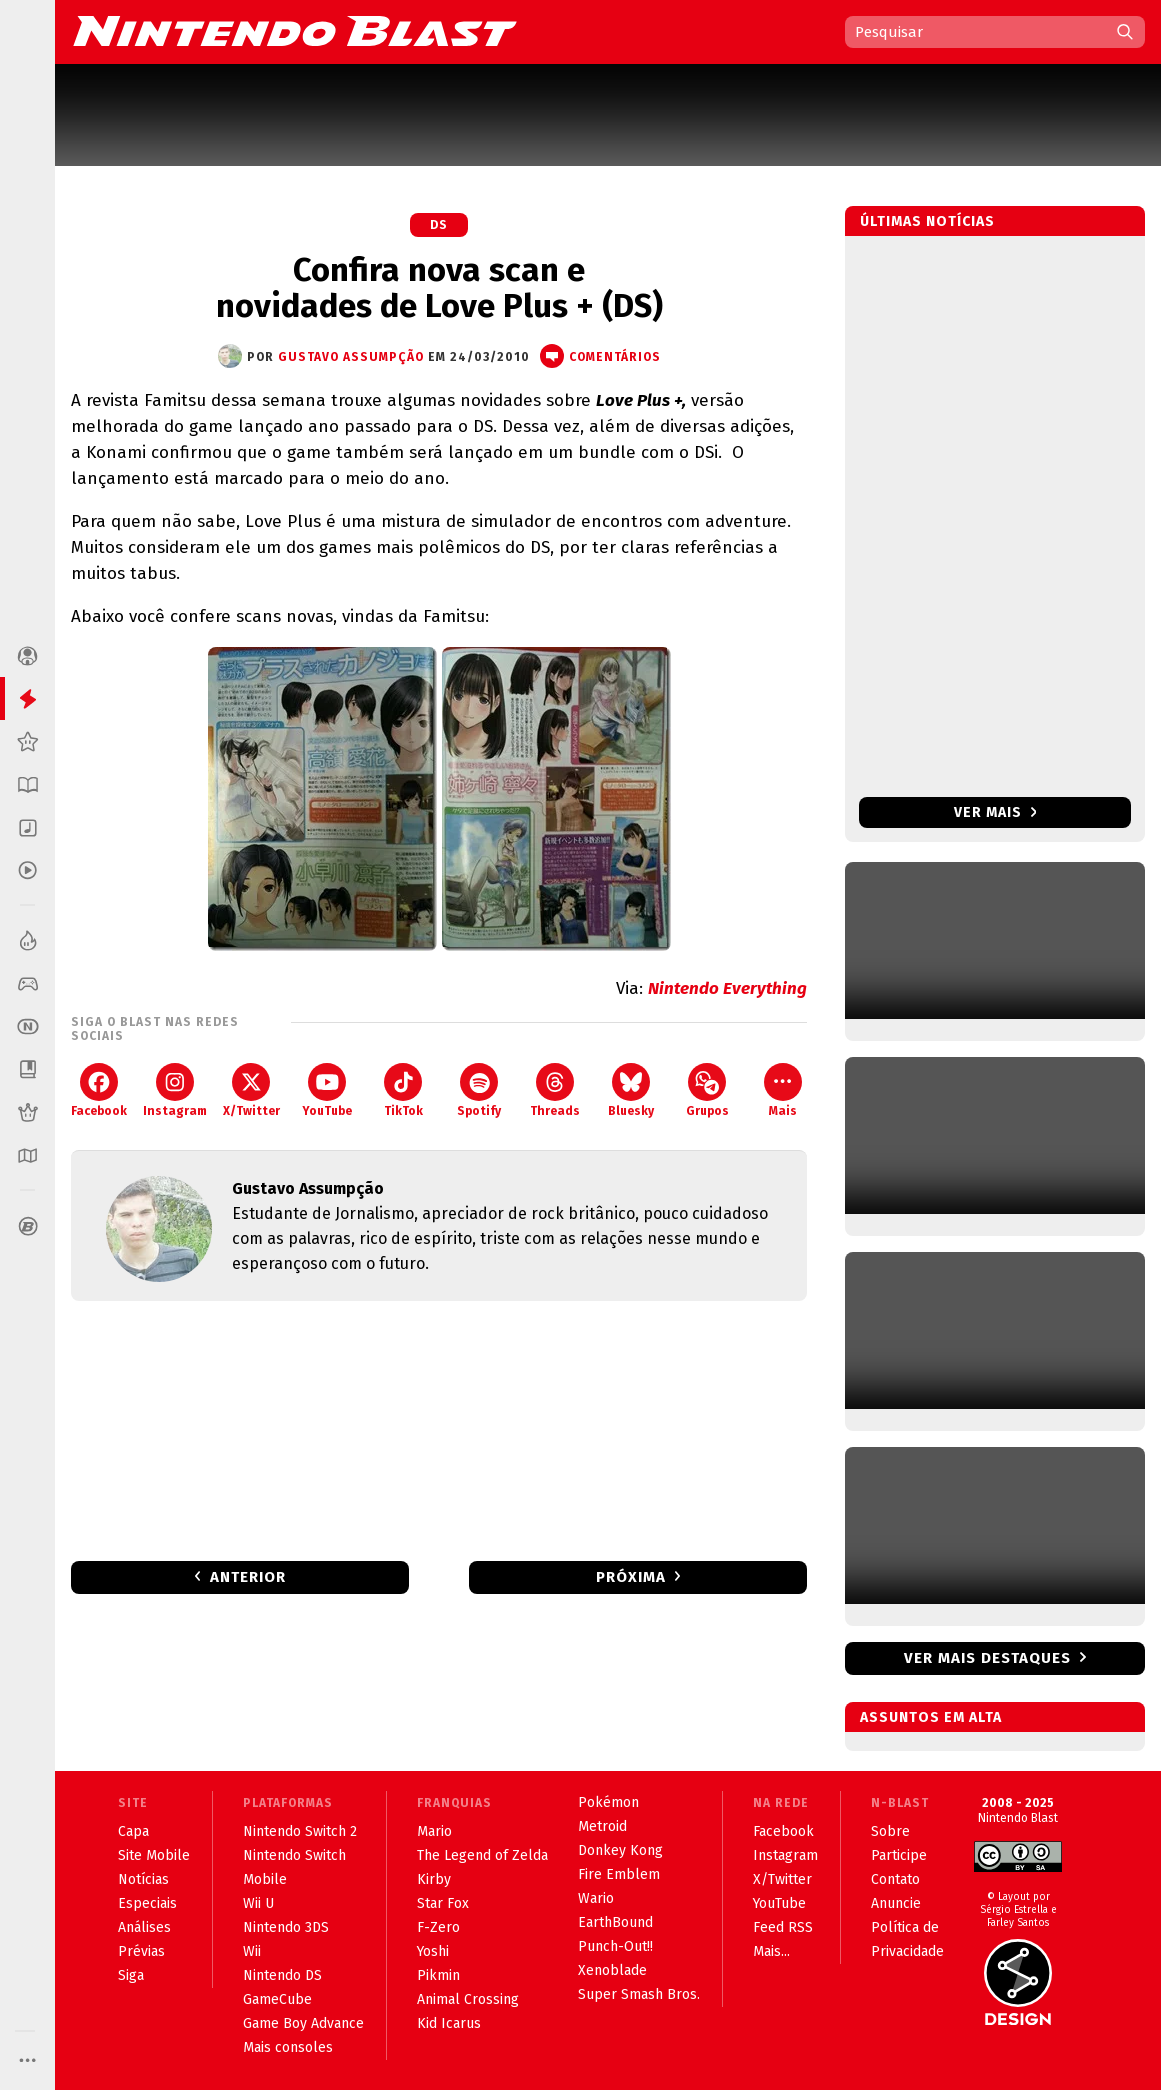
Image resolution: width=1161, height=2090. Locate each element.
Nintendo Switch (294, 1855)
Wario (596, 1898)
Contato (895, 1879)
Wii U (258, 1903)
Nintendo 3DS (286, 1927)
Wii (252, 1951)
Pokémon (608, 1802)
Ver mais (995, 812)
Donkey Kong (620, 1850)
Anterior (248, 1577)
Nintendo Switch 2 (300, 1831)
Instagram (175, 1090)
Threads (555, 1090)
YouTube (327, 1090)
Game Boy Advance (303, 2023)
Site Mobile (154, 1855)
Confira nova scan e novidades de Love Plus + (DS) (439, 288)
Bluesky (631, 1090)
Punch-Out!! (615, 1946)
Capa (133, 1831)
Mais (783, 1090)
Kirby (434, 1879)
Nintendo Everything (727, 988)
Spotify (479, 1090)
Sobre (890, 1831)
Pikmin (438, 1975)
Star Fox (443, 1903)
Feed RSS (783, 1927)
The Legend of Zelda (482, 1855)
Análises (144, 1927)
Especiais (147, 1903)
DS (439, 225)
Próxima (631, 1577)
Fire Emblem (619, 1874)
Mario (434, 1831)
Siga (131, 1975)
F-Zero (438, 1927)
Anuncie (896, 1903)
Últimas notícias (927, 221)
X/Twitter (251, 1090)
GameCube (277, 1999)
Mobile (265, 1879)
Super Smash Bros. (639, 1994)
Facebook (99, 1090)
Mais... (771, 1951)
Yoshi (433, 1951)
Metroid (602, 1826)
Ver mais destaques (987, 1658)
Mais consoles (288, 2047)
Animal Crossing (468, 1999)
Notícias (143, 1879)
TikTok (403, 1090)
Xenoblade (612, 1970)
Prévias (141, 1951)
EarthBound (615, 1922)
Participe (899, 1855)
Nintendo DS (282, 1975)
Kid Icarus (449, 2023)
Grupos (707, 1090)
